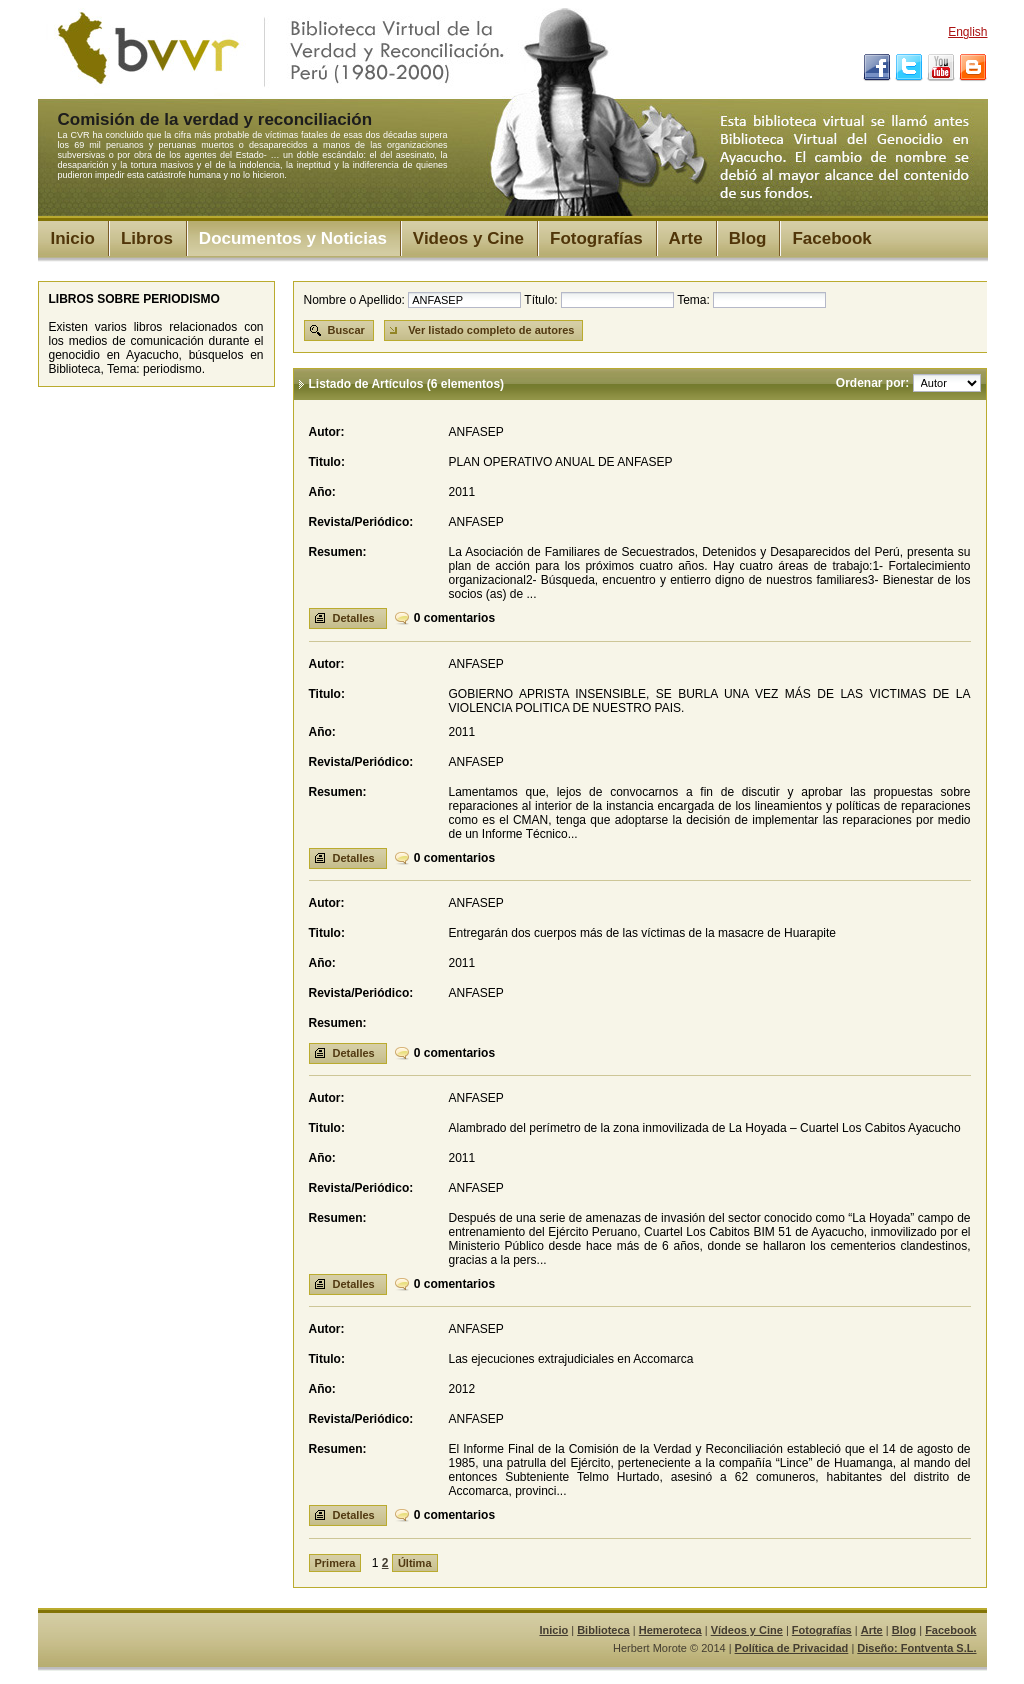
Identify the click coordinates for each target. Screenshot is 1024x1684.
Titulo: (327, 462)
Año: (322, 492)
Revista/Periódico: (361, 522)
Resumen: (338, 552)
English (967, 32)
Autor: (327, 432)
